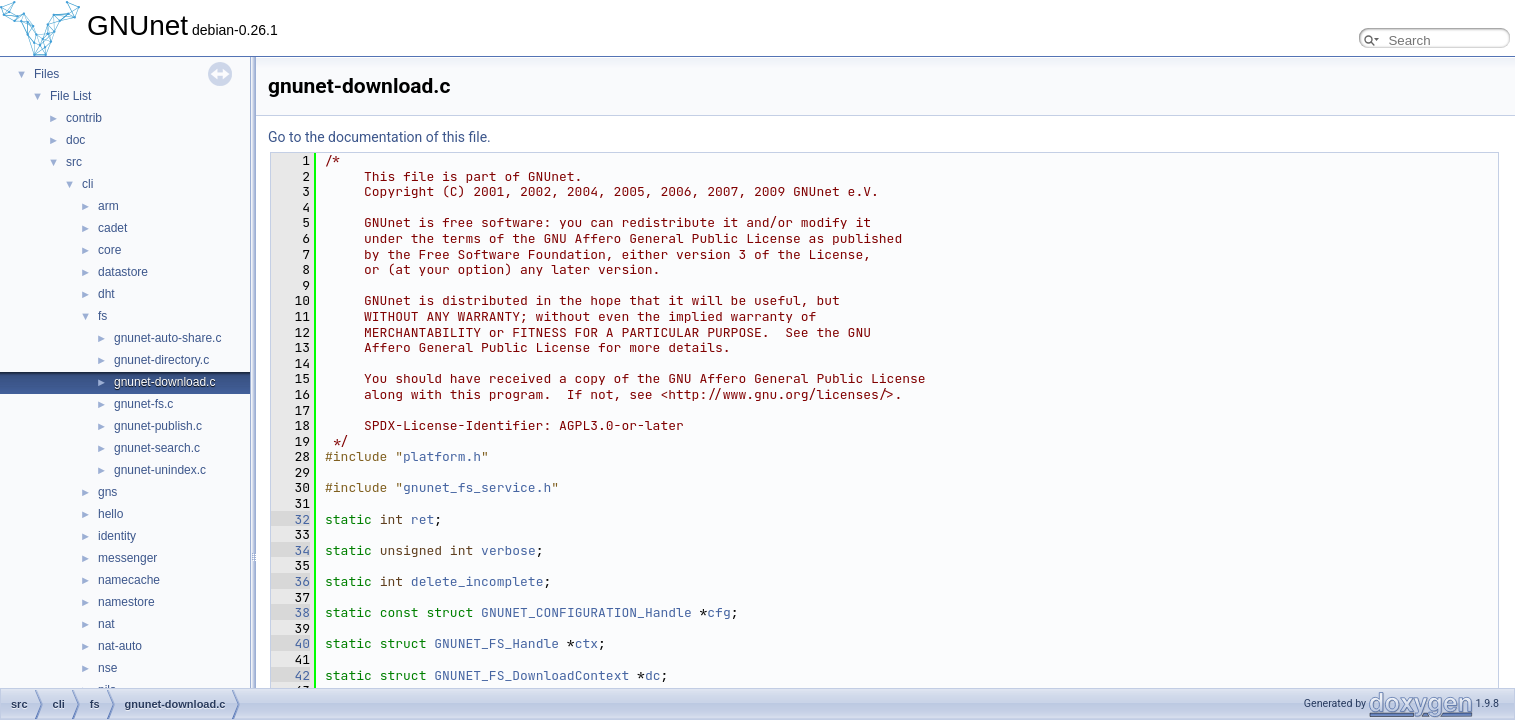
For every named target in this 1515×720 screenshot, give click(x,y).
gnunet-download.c (164, 382)
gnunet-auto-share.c (167, 338)
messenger (127, 558)
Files (46, 74)
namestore (126, 602)
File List (70, 96)
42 (290, 675)
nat (106, 624)
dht (106, 294)
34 (290, 550)
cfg (718, 612)
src (74, 162)
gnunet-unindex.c (160, 470)
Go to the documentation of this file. (379, 137)
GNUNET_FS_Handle (496, 643)
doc (75, 140)
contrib (84, 118)
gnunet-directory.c (161, 360)
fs (102, 316)
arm (108, 206)
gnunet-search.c (157, 448)
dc (653, 675)
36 (290, 581)
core (109, 250)
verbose (508, 550)
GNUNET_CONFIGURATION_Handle (586, 612)
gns (107, 492)
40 (290, 643)
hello (110, 514)
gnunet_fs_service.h (477, 487)
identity (117, 536)
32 (290, 519)
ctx (586, 643)
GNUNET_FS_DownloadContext (531, 675)
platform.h (442, 456)
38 (290, 612)
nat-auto (120, 646)
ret (422, 519)
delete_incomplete (477, 581)
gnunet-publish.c (158, 426)
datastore (123, 272)
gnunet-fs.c (143, 404)
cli (87, 184)
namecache (129, 580)
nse (107, 668)
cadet (112, 228)
